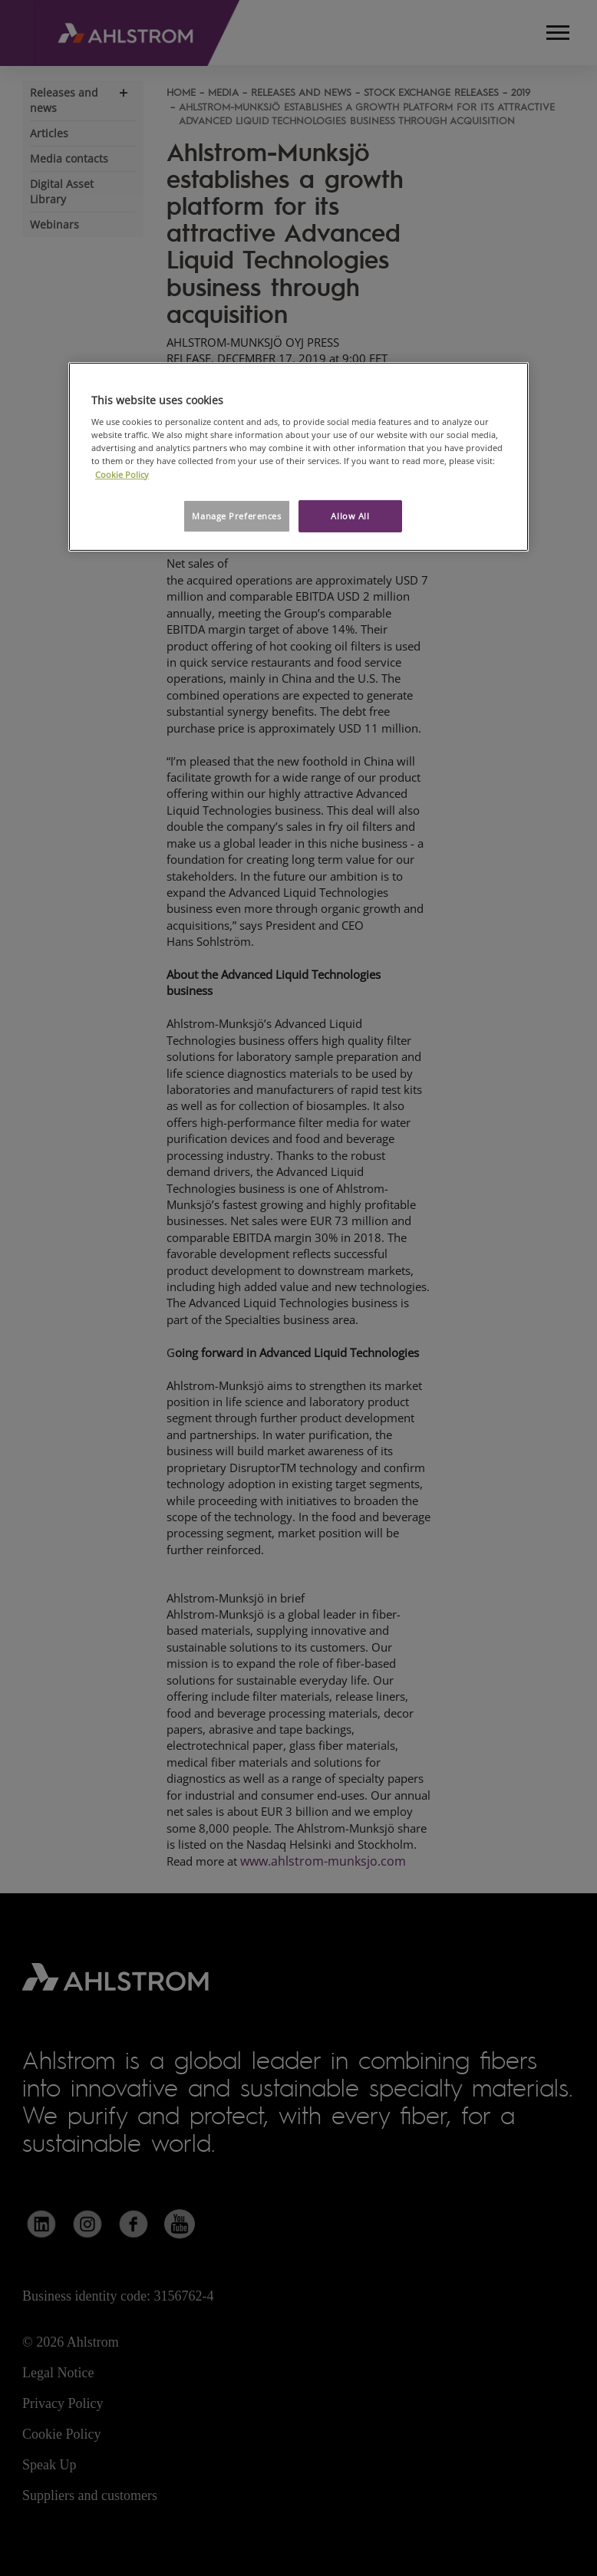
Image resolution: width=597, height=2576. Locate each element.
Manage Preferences (236, 516)
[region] (298, 457)
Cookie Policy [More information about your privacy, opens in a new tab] (122, 473)
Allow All (350, 516)
